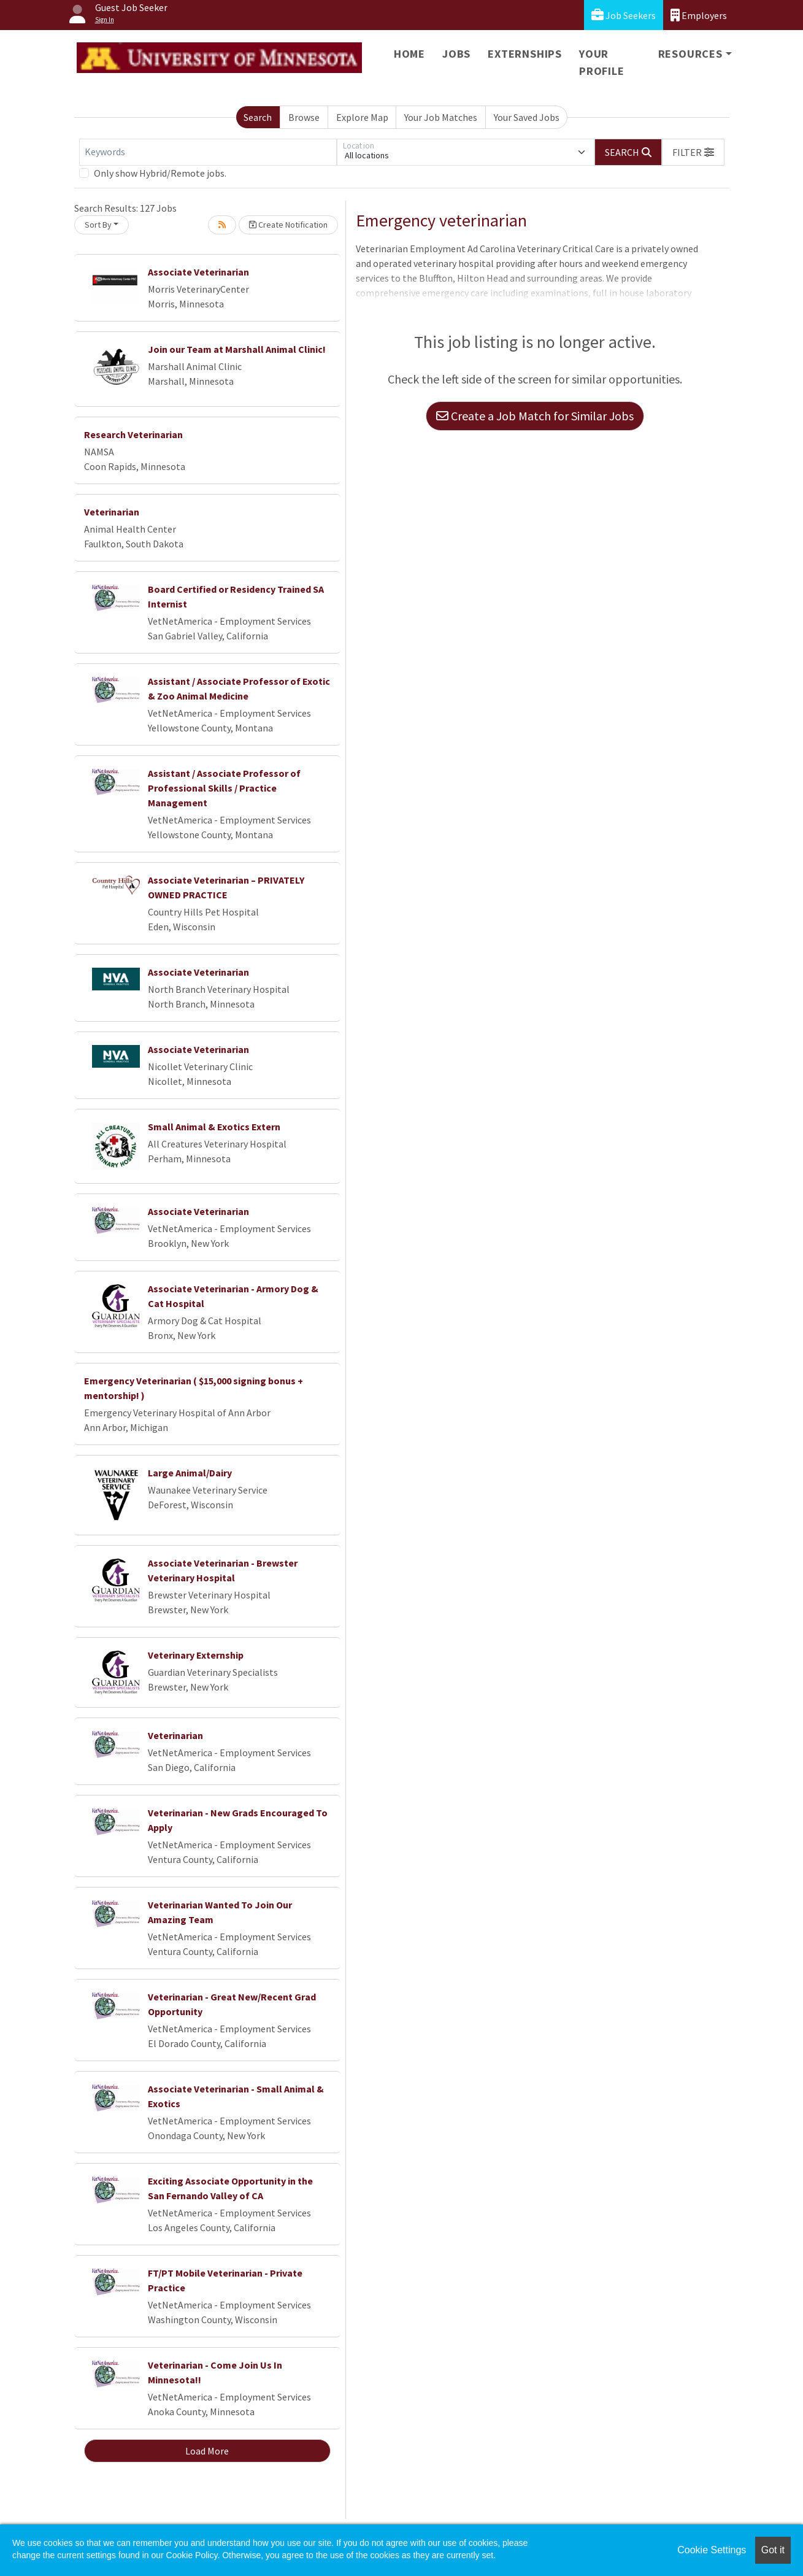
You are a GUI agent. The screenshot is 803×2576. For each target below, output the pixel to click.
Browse (304, 117)
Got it (773, 2550)
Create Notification (288, 224)
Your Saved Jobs (526, 117)
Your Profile (601, 62)
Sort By (98, 224)
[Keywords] (208, 152)
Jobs (456, 54)
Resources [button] (690, 54)
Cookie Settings (711, 2550)
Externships (525, 54)
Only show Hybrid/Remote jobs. (160, 173)
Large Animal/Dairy (190, 1473)
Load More (207, 2451)
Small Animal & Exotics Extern (214, 1126)
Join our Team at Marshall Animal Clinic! (237, 349)
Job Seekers (623, 15)
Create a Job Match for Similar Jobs (535, 415)
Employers (698, 15)
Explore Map (362, 117)
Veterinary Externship (196, 1655)
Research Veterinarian (133, 434)
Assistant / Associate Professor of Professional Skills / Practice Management (224, 788)
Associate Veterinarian (198, 272)
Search (258, 117)
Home (409, 54)
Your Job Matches (440, 117)
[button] (693, 152)
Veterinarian (111, 512)
